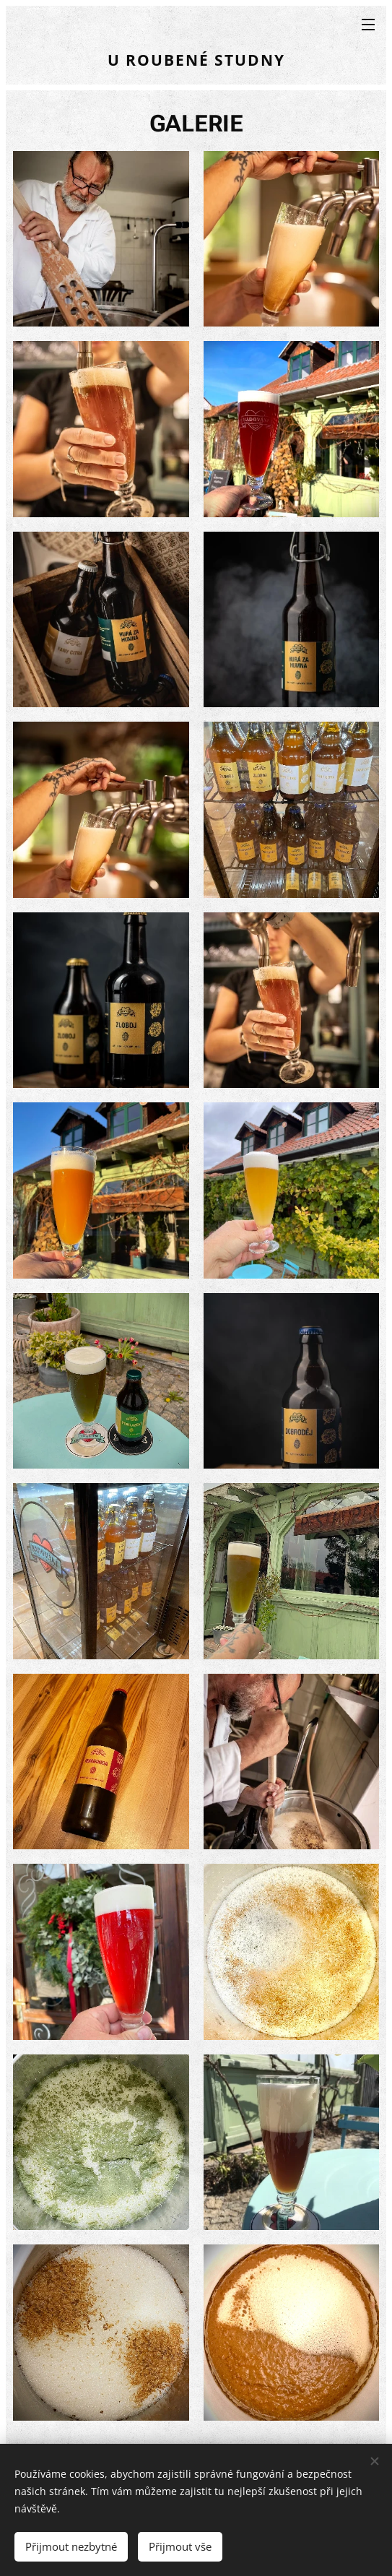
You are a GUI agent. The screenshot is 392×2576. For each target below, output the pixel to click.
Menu (368, 24)
